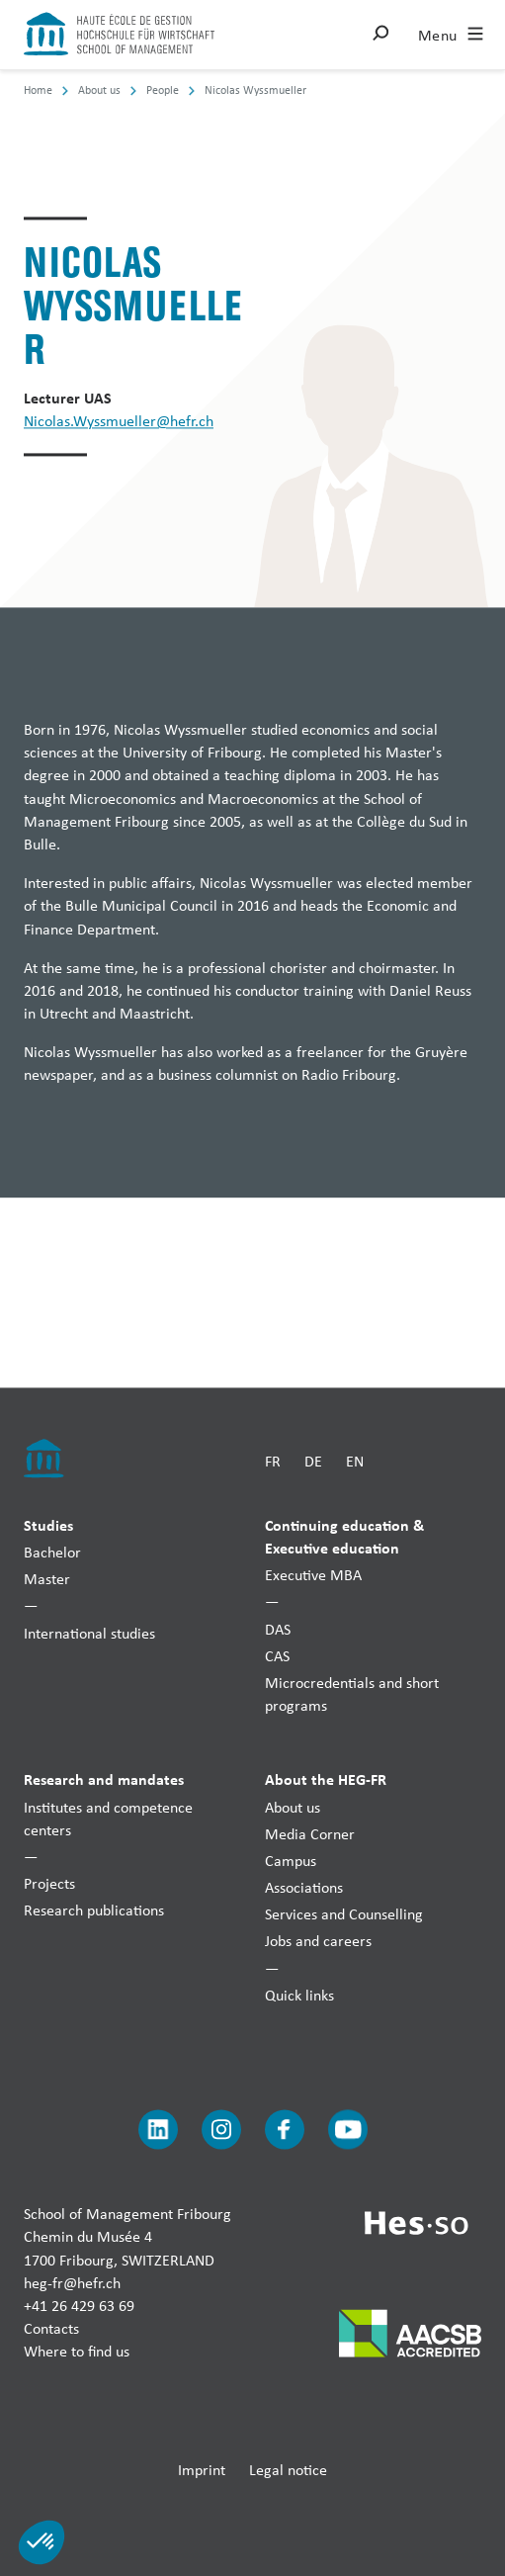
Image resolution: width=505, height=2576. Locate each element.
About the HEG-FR (325, 1780)
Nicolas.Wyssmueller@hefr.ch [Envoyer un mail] (118, 421)
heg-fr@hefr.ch (72, 2282)
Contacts (51, 2329)
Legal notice (288, 2469)
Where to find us (76, 2352)
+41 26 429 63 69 (79, 2305)
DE (313, 1462)
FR (273, 1462)
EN (355, 1462)
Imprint (201, 2469)
